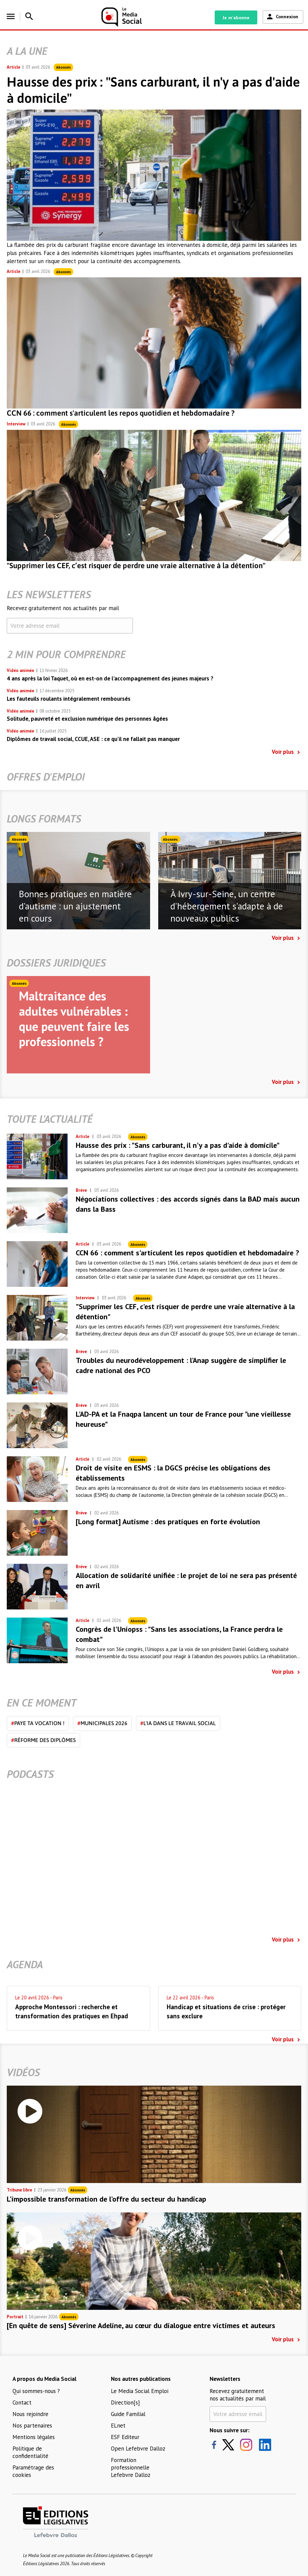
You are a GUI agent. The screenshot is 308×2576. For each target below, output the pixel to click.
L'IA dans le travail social (178, 1723)
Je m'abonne (236, 18)
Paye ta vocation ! (38, 1723)
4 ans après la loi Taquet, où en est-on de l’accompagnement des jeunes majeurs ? (110, 678)
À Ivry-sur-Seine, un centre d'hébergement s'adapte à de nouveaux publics (226, 906)
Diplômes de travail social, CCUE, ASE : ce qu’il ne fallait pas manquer (93, 739)
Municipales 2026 (102, 1723)
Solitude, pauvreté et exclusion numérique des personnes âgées (87, 718)
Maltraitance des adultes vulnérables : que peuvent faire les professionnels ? (74, 1018)
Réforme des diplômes (43, 1740)
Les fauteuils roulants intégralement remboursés (69, 698)
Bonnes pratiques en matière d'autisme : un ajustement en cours (75, 906)
